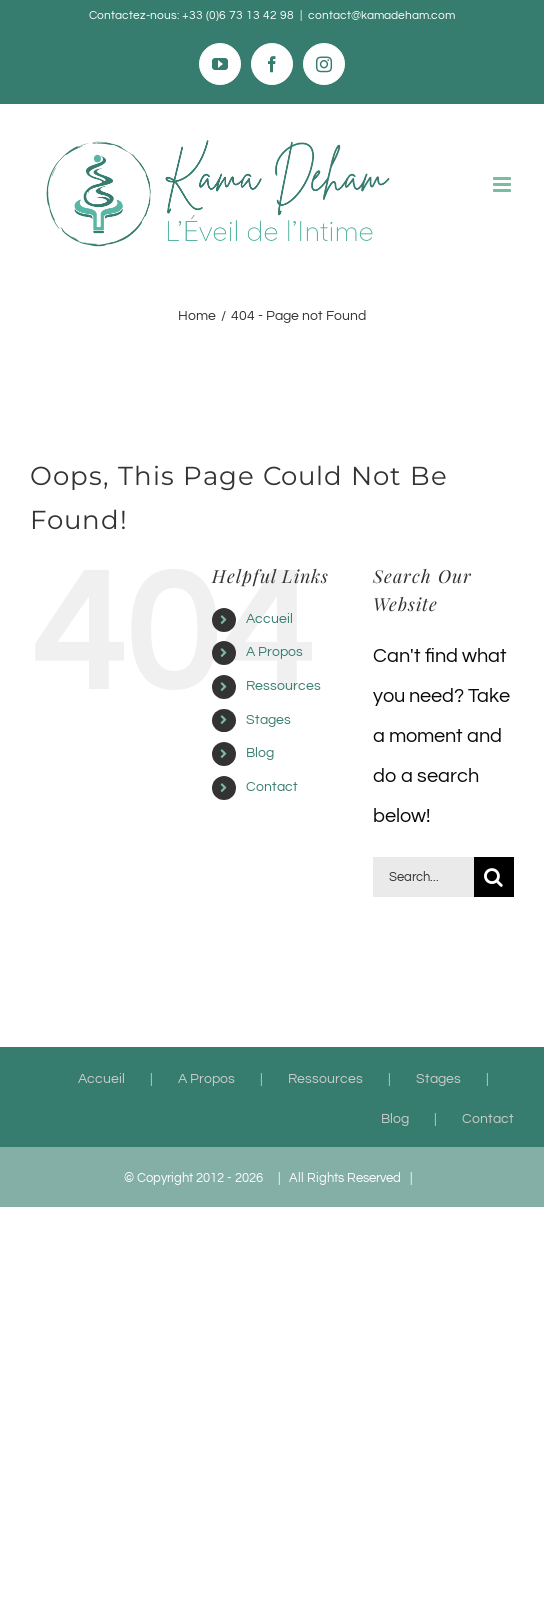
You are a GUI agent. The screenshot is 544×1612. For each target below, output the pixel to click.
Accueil (269, 619)
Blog (260, 753)
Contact (272, 787)
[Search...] (423, 877)
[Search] (494, 877)
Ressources (283, 686)
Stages (268, 720)
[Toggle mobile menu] (503, 184)
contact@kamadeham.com (381, 15)
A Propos (274, 652)
